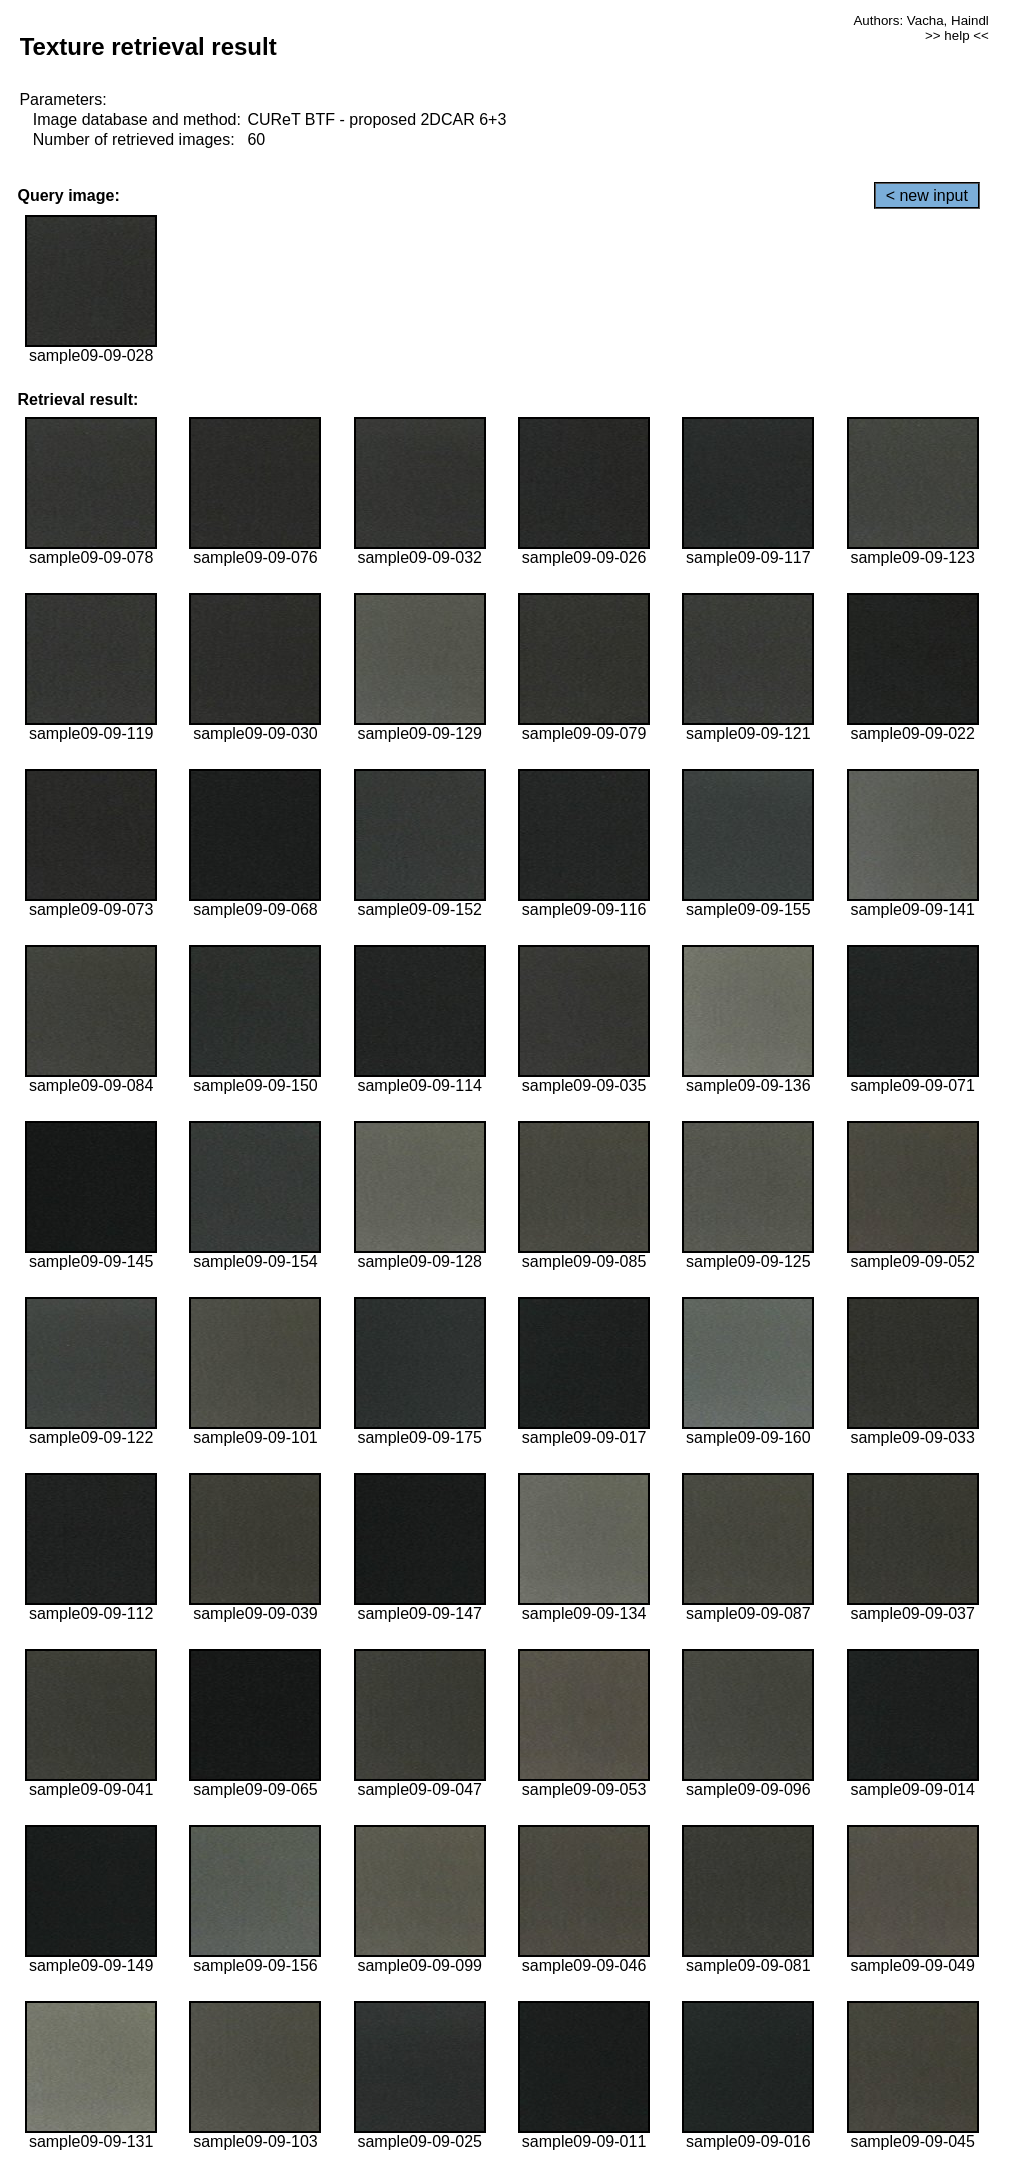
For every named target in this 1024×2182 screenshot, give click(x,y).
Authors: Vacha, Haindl (920, 20)
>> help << (957, 35)
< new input (927, 195)
